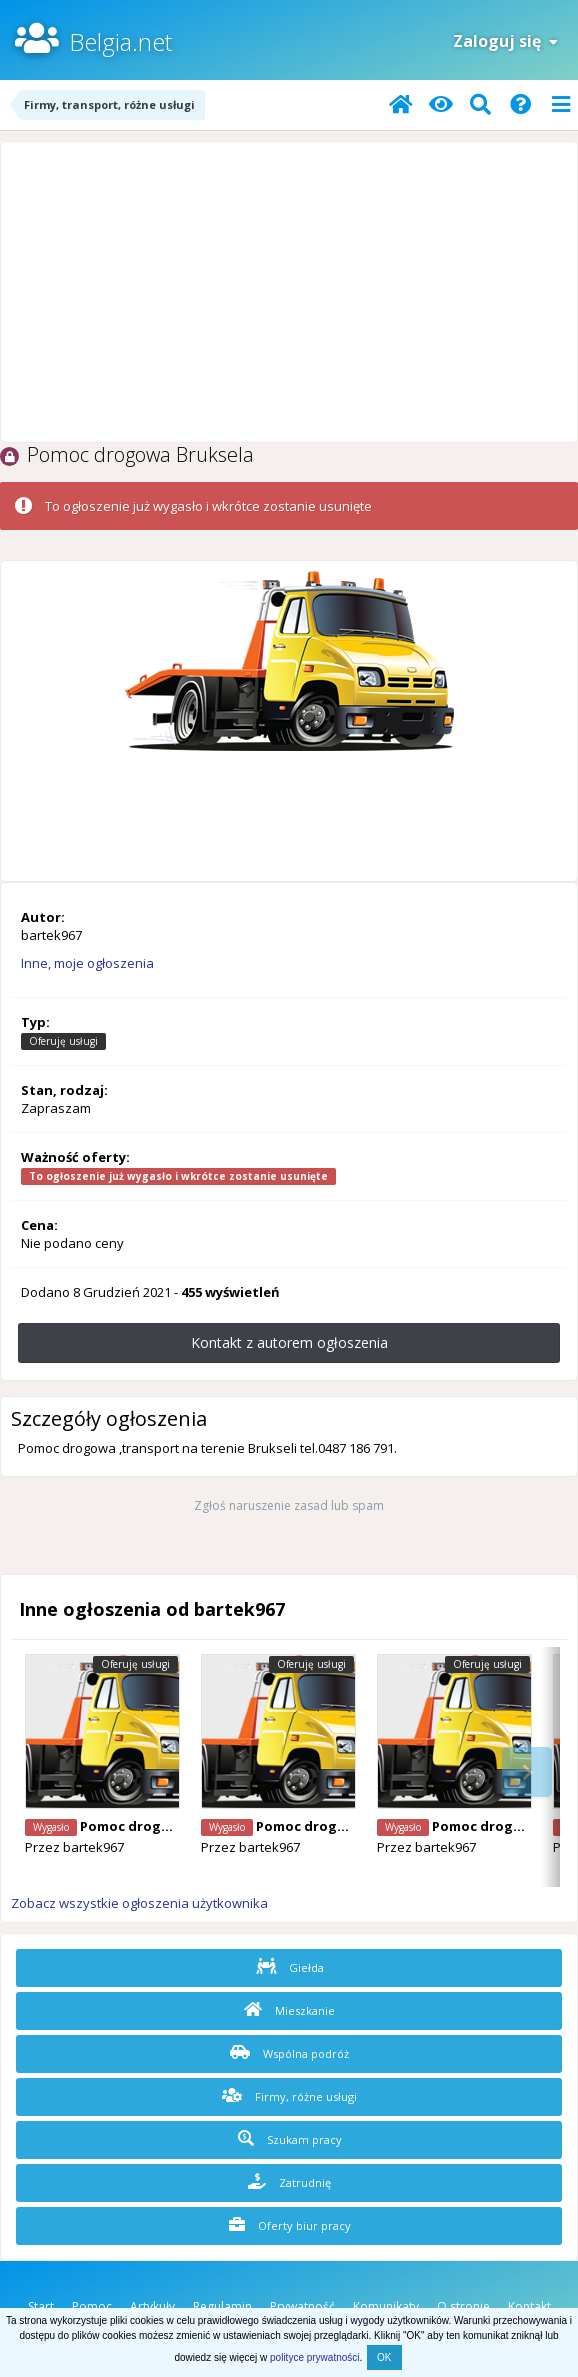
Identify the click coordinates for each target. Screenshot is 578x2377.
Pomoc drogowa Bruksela (165, 1826)
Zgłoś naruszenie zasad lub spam (289, 1505)
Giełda (290, 1967)
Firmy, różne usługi (289, 2096)
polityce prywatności (314, 2357)
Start (41, 2306)
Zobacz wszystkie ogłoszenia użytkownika (139, 1903)
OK (384, 2357)
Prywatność (302, 2306)
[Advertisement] (289, 292)
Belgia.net (120, 41)
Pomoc (92, 2306)
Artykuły (152, 2306)
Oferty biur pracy (290, 2225)
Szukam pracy (290, 2139)
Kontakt (529, 2306)
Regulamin (222, 2306)
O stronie (463, 2306)
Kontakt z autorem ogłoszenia (289, 1342)
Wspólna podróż (289, 2053)
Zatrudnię (289, 2182)
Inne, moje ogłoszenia (87, 963)
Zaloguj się (505, 41)
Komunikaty (386, 2306)
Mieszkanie (289, 2010)
